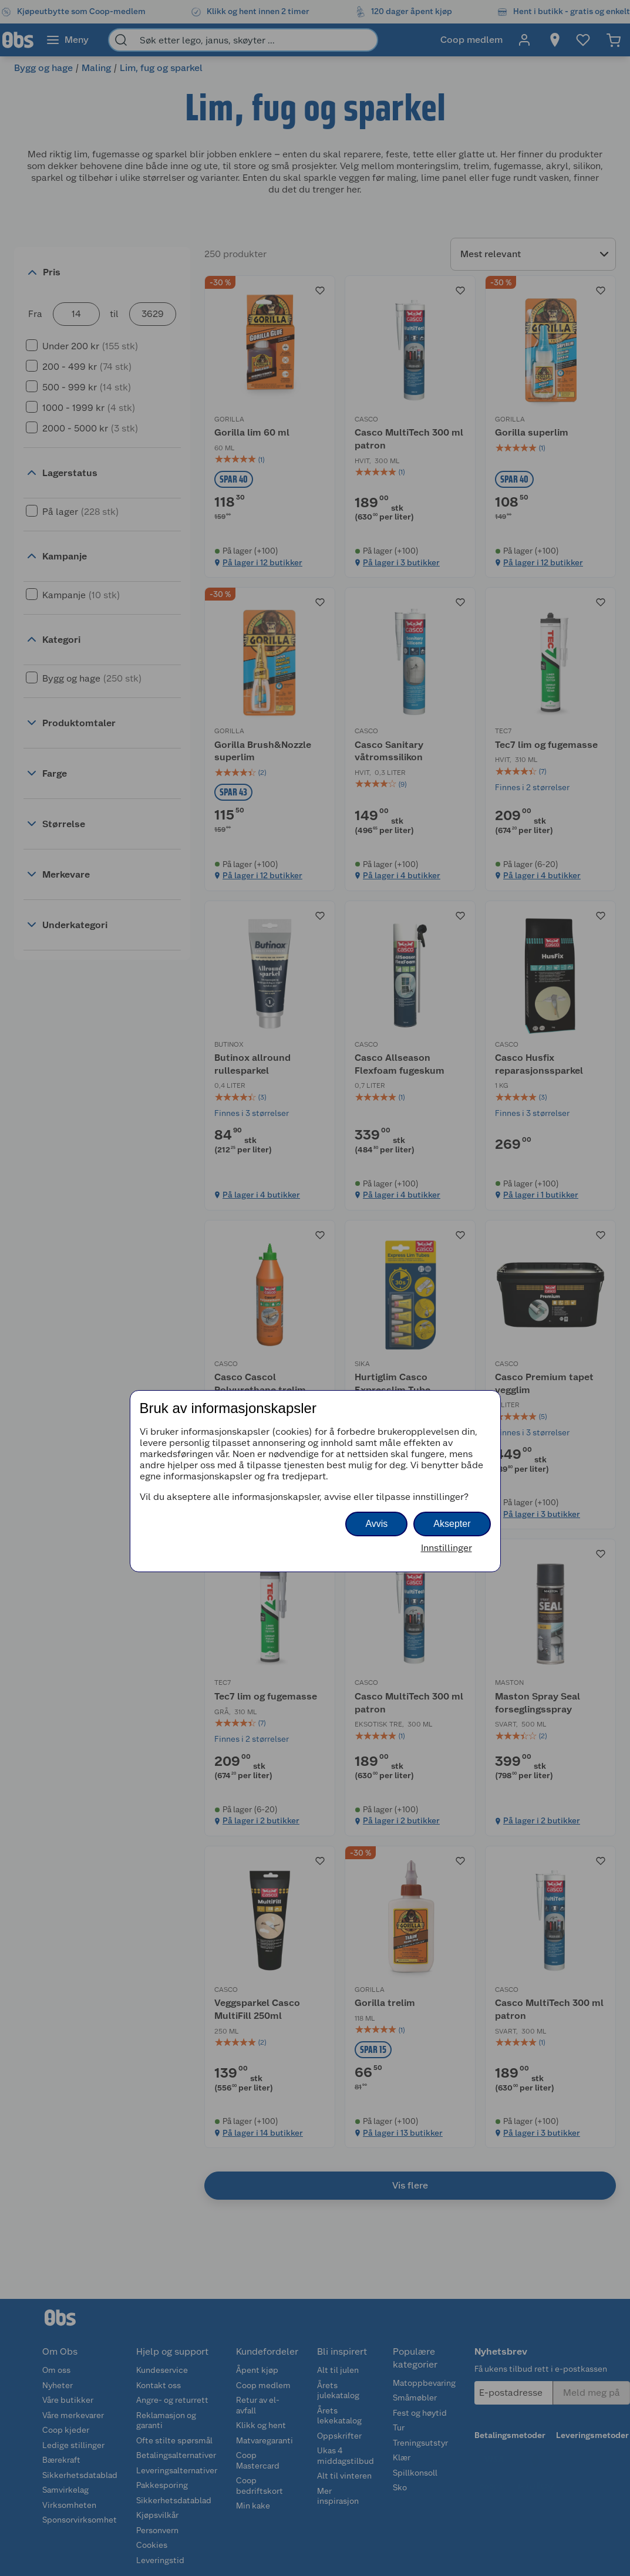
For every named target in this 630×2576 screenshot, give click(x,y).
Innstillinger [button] (446, 1547)
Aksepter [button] (451, 1524)
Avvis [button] (376, 1524)
